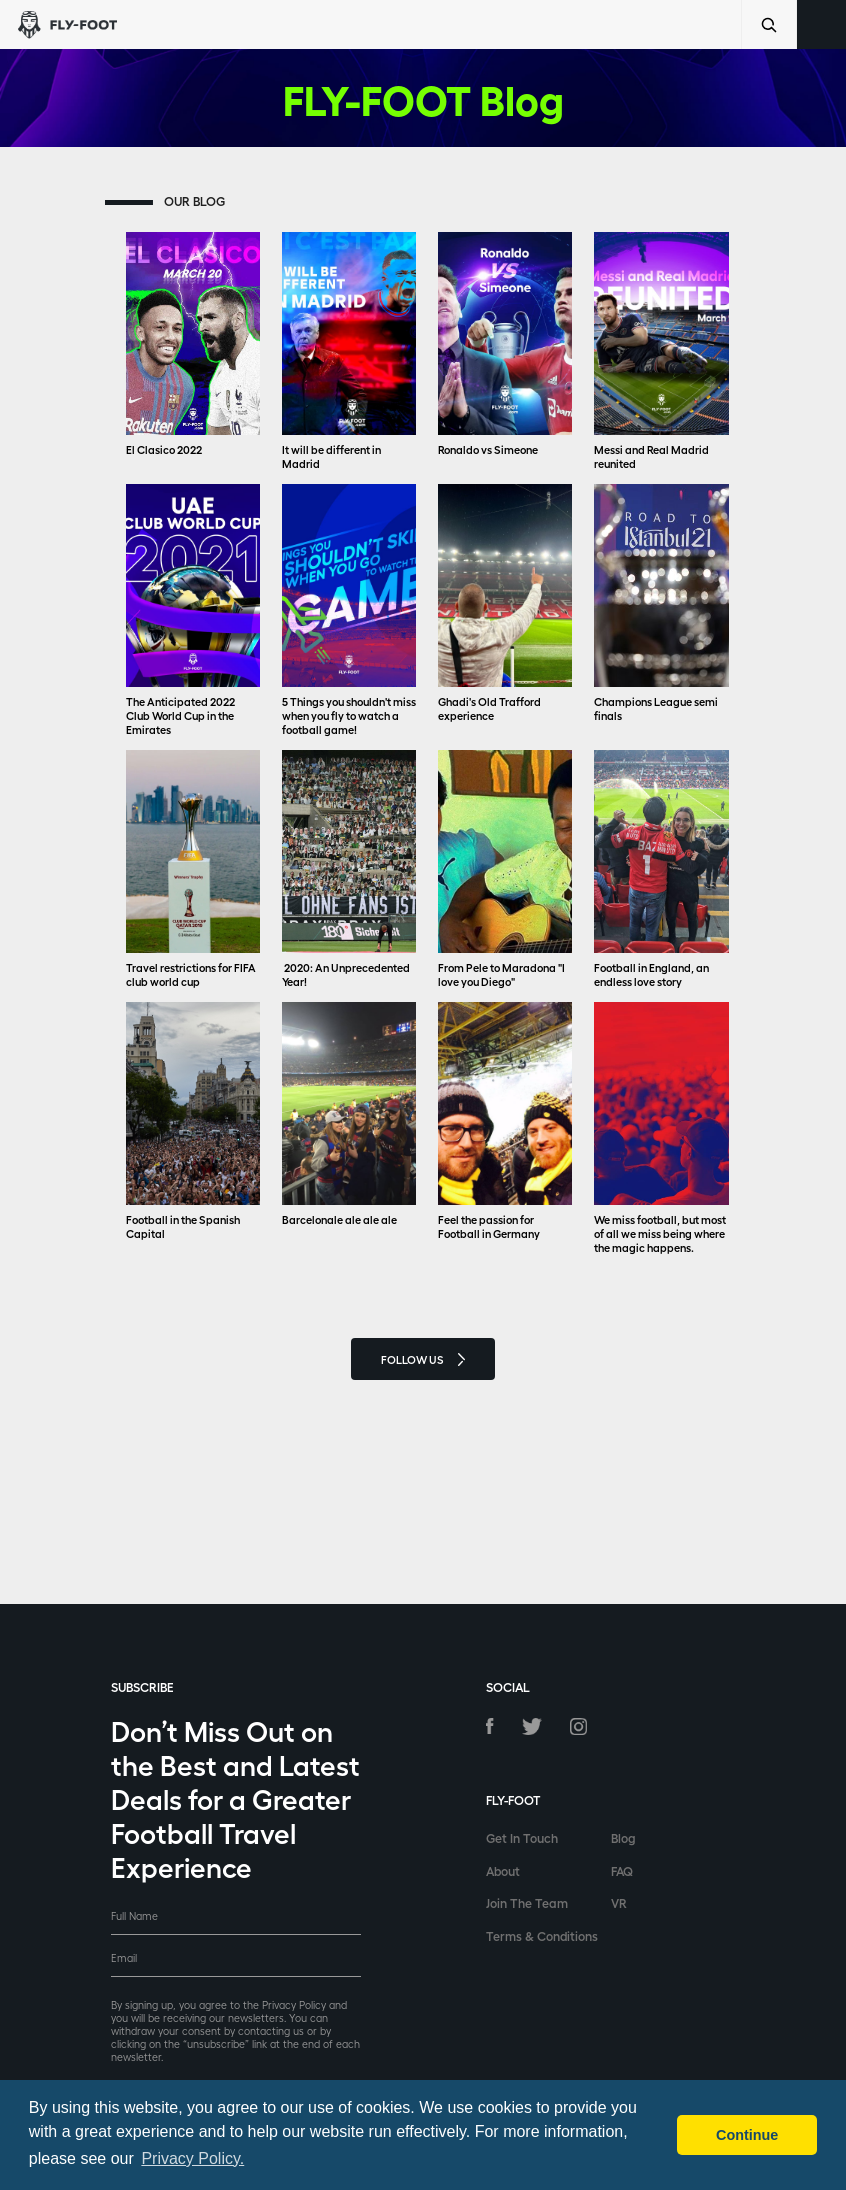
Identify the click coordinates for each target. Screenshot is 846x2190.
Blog (623, 1837)
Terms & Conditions (542, 1935)
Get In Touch (522, 1837)
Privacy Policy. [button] (192, 2158)
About (503, 1870)
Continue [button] (747, 2135)
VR (619, 1902)
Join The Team (527, 1902)
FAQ (622, 1870)
